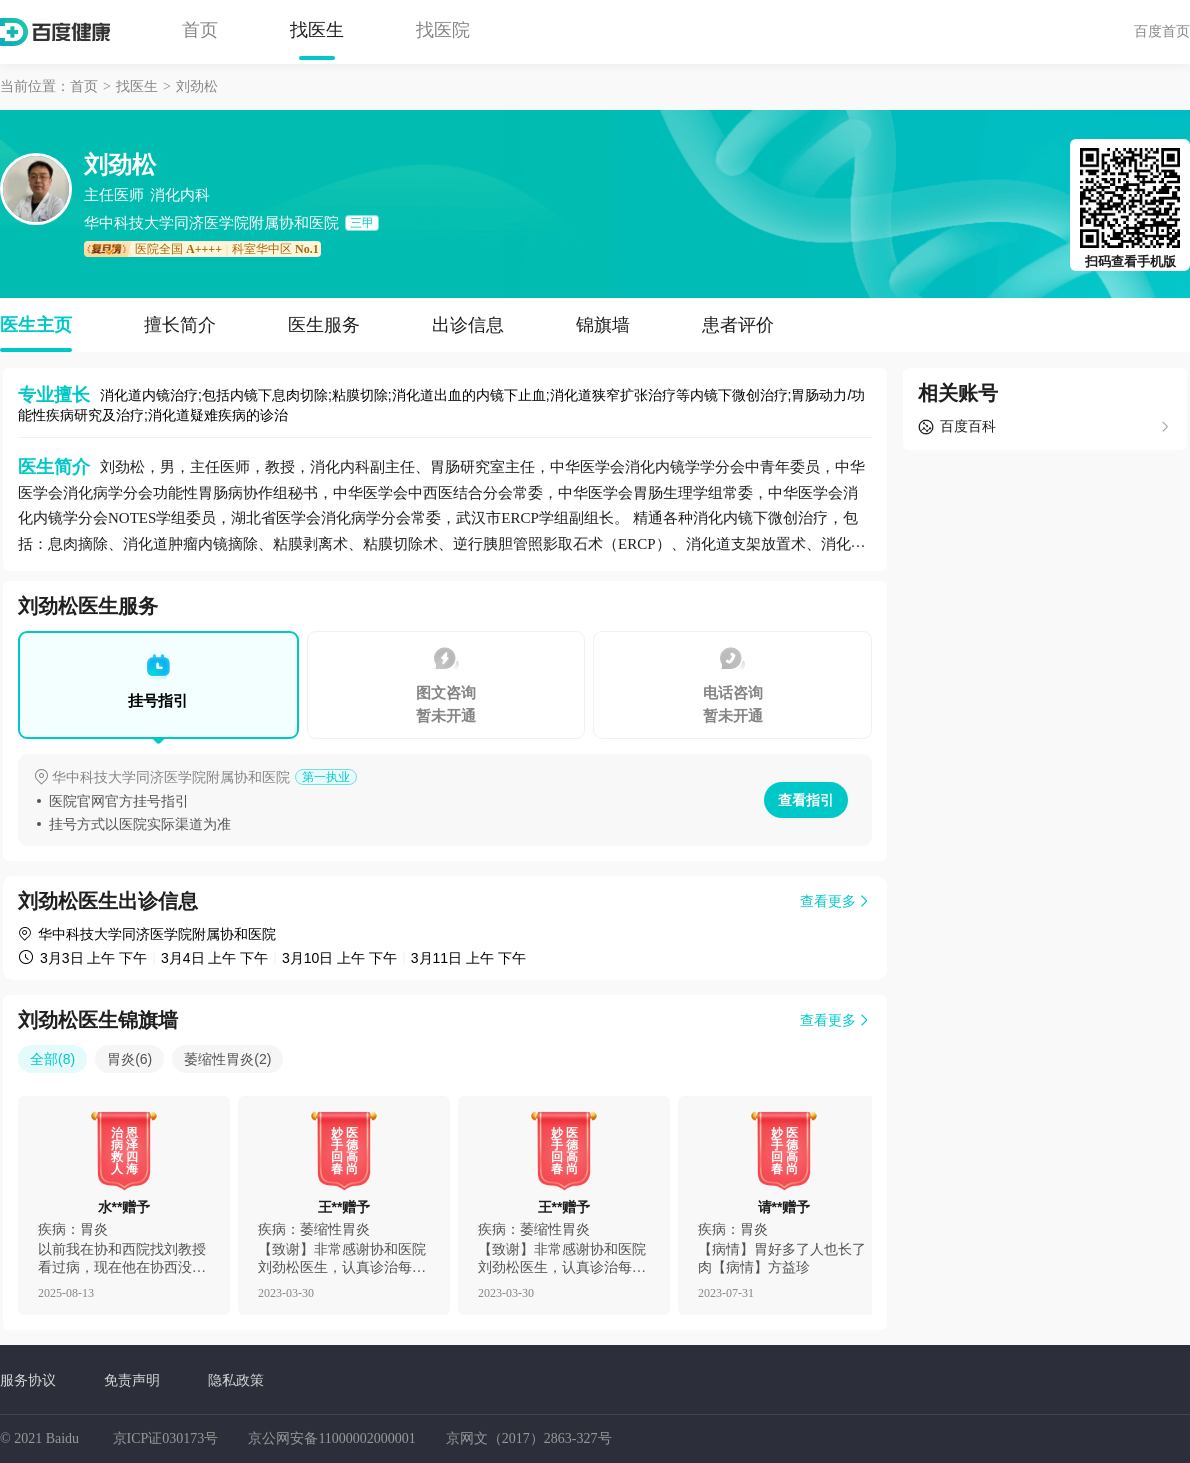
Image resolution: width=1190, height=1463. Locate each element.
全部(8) (52, 1059)
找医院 (443, 30)
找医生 (317, 30)
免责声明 (132, 1380)
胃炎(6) (129, 1059)
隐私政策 (236, 1380)
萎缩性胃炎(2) (227, 1059)
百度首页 (1162, 31)
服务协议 (28, 1380)
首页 (200, 30)
